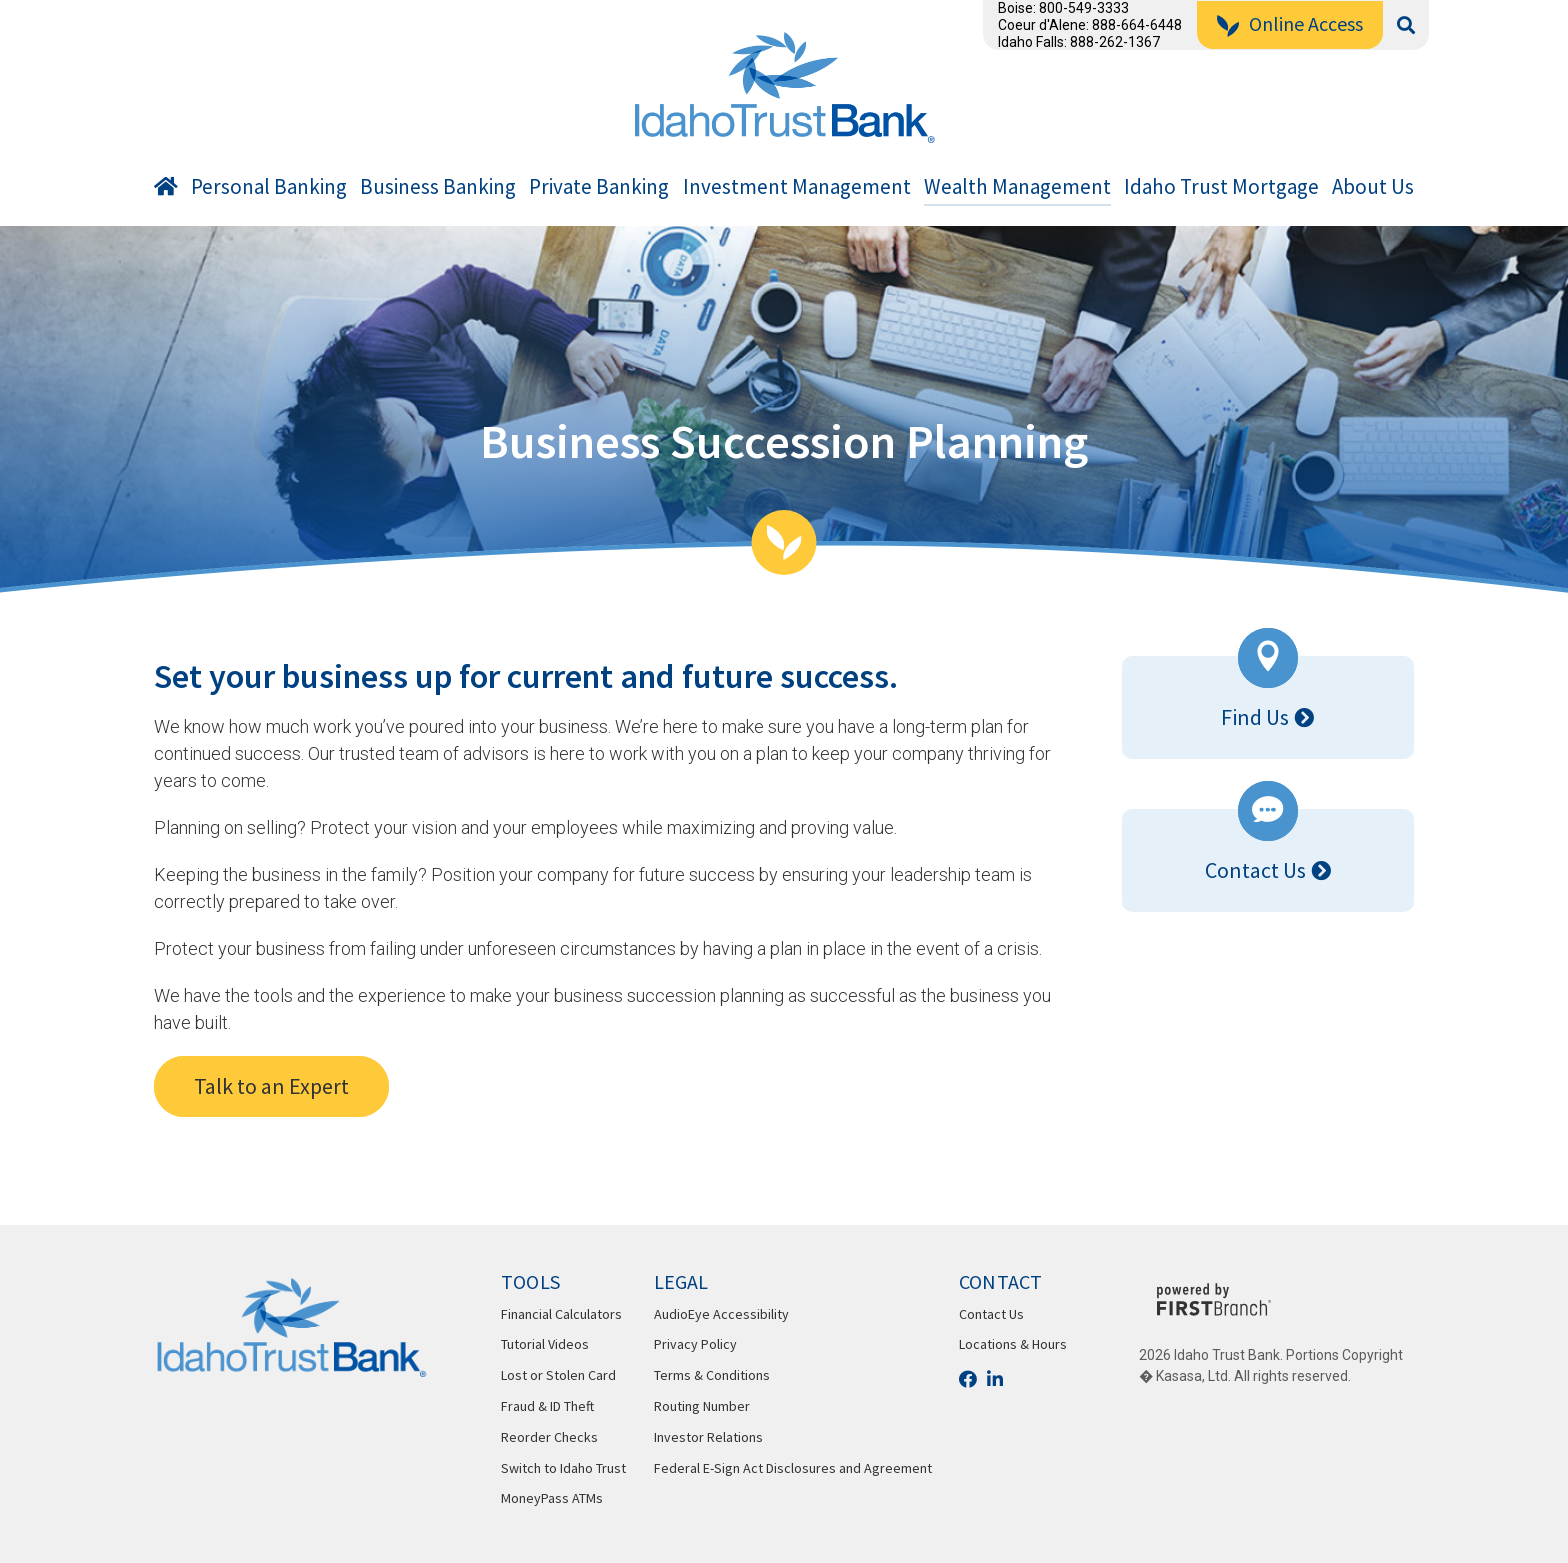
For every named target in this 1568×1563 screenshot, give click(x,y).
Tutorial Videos (545, 1344)
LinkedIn (995, 1379)
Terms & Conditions (712, 1375)
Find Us (1255, 717)
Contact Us (1255, 870)
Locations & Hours (1013, 1344)
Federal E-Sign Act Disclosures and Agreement (793, 1468)
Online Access (1306, 23)
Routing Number (702, 1406)
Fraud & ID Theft (547, 1406)
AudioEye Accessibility (721, 1314)
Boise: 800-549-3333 (1063, 8)
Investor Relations (708, 1437)
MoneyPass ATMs (552, 1498)
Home (166, 190)
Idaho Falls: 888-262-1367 (1079, 42)
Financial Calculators (561, 1314)
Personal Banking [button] (269, 187)
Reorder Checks (549, 1437)
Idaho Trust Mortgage (1221, 187)
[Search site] (1406, 25)
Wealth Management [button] (1017, 187)
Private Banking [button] (599, 187)
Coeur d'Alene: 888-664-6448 (1090, 25)
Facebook (968, 1379)
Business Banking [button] (438, 187)
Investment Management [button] (797, 187)
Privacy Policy (695, 1344)
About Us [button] (1373, 187)
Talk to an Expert (271, 1086)
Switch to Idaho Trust (563, 1468)
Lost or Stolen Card (558, 1375)
